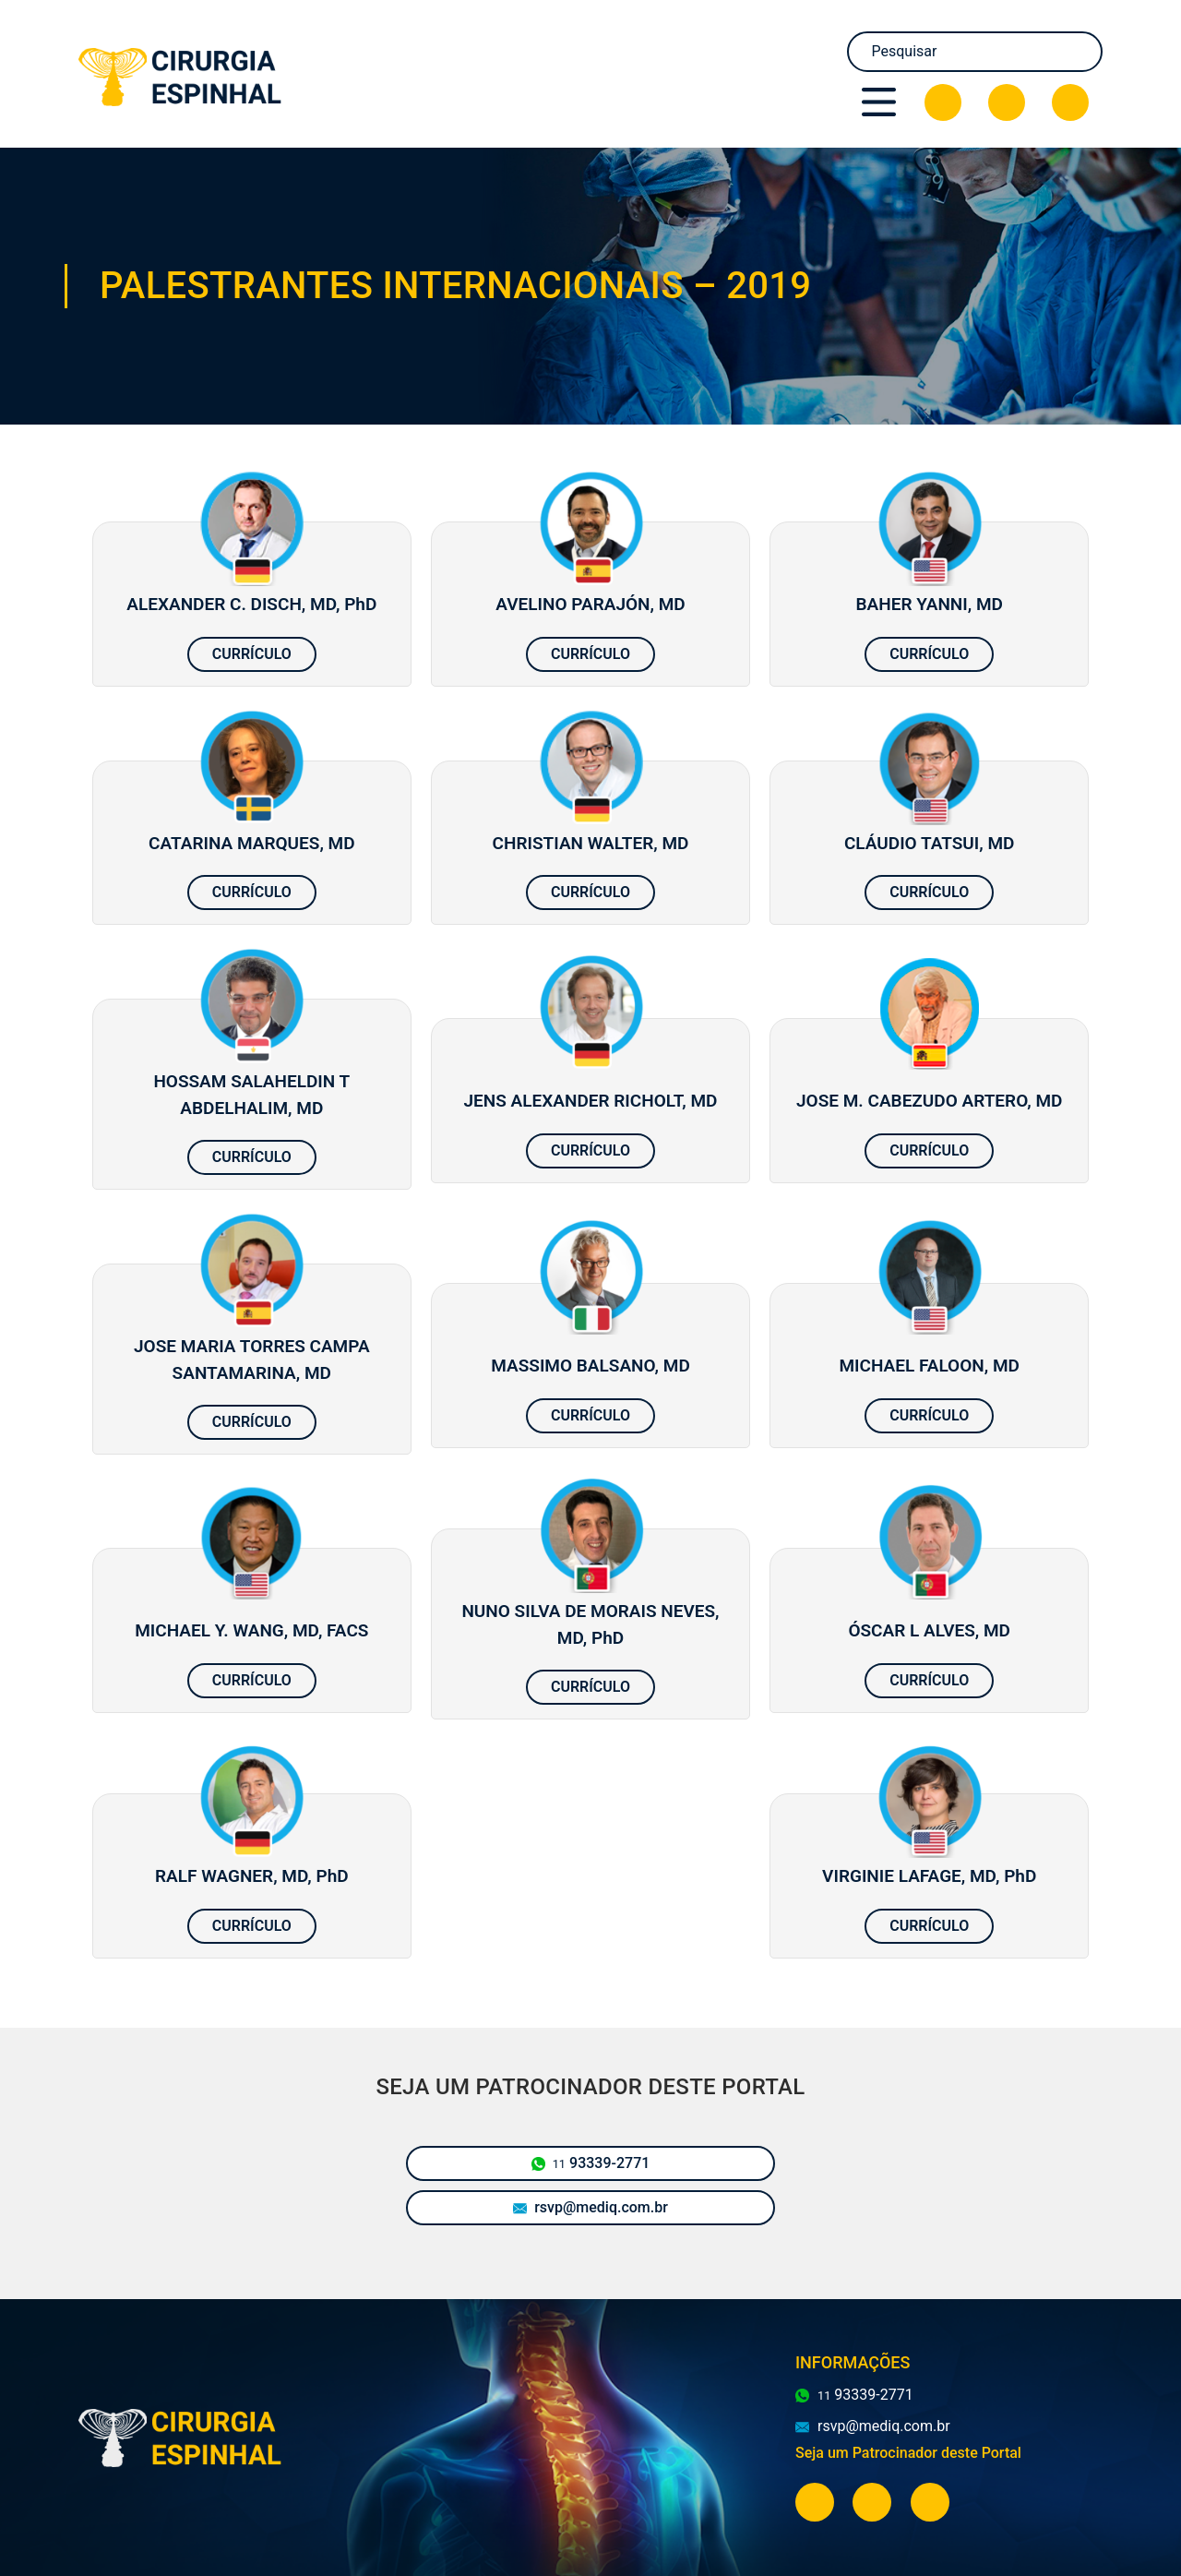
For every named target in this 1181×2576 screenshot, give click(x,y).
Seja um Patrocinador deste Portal (908, 2453)
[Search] (975, 51)
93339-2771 (590, 2163)
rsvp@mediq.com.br (590, 2207)
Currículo (252, 654)
